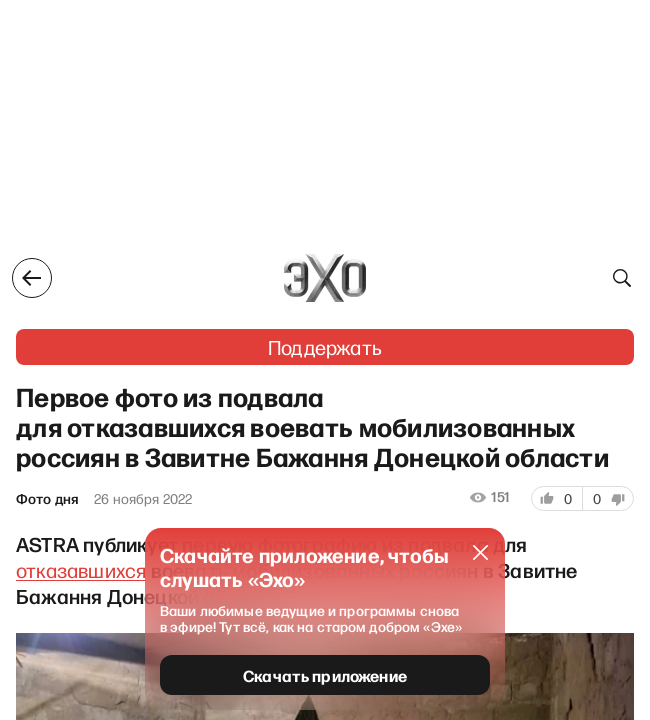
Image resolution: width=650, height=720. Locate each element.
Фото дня (47, 499)
